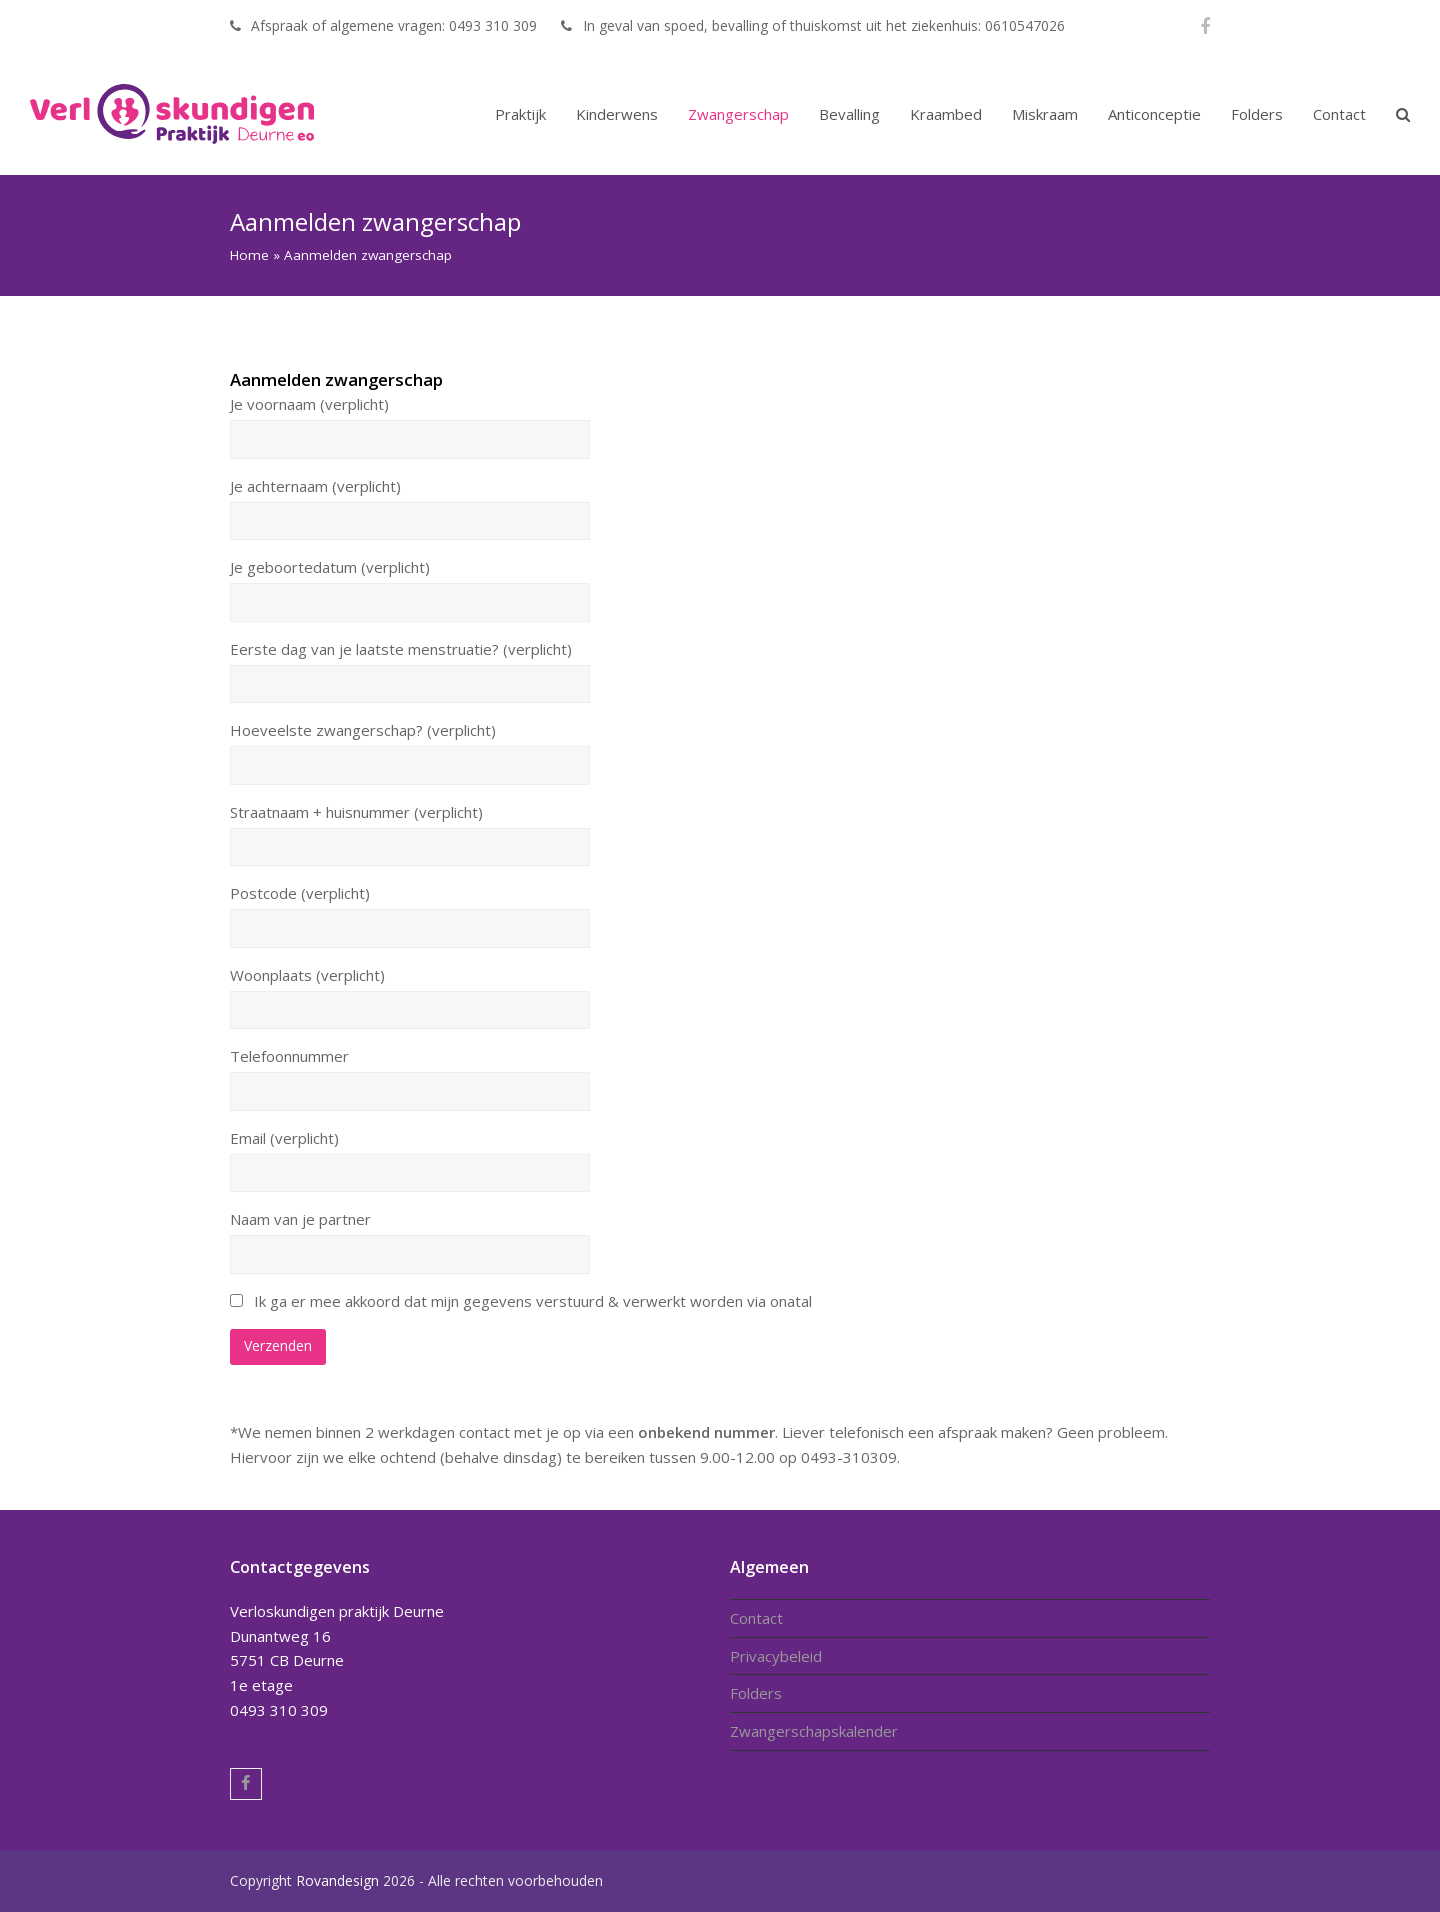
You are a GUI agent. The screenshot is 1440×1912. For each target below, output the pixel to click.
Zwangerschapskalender (814, 1731)
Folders (756, 1693)
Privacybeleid (776, 1656)
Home (249, 255)
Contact (756, 1618)
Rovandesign (337, 1880)
